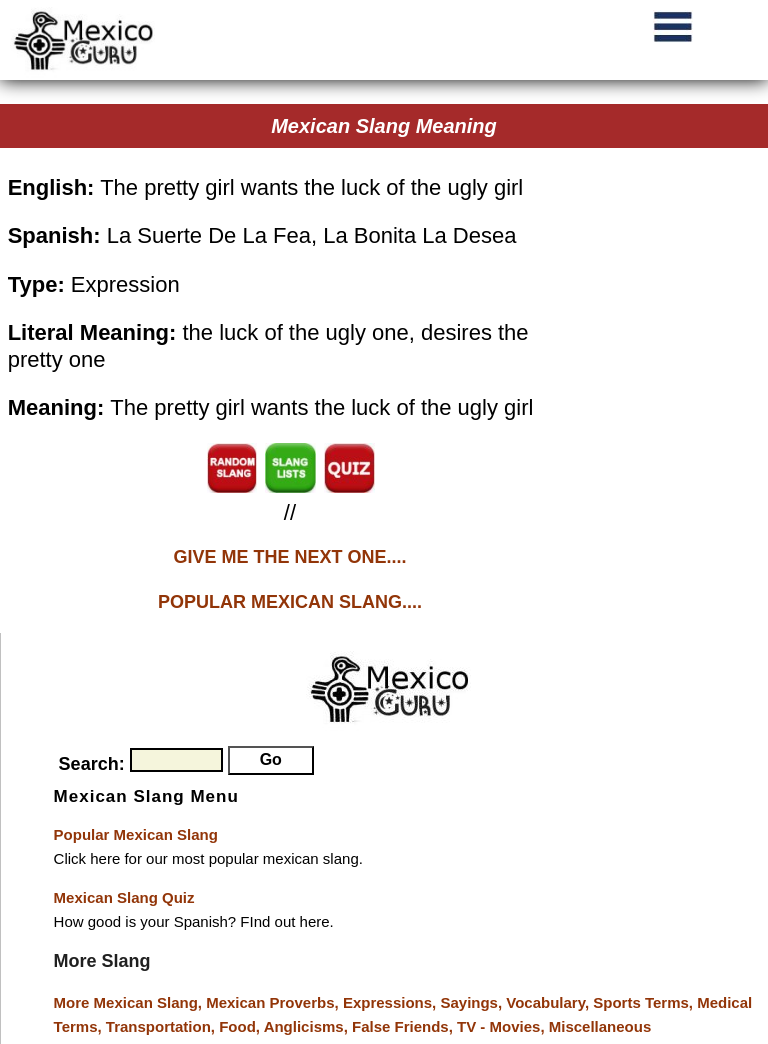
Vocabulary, (549, 1002)
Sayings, (473, 1002)
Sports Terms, (645, 1002)
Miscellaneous (600, 1026)
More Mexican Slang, (130, 1002)
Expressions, (389, 1002)
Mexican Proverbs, (272, 1002)
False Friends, (404, 1026)
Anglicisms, (308, 1026)
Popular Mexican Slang (136, 834)
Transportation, (162, 1026)
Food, (241, 1026)
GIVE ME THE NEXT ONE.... (289, 557)
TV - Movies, (503, 1026)
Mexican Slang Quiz (124, 897)
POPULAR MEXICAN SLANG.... (290, 602)
